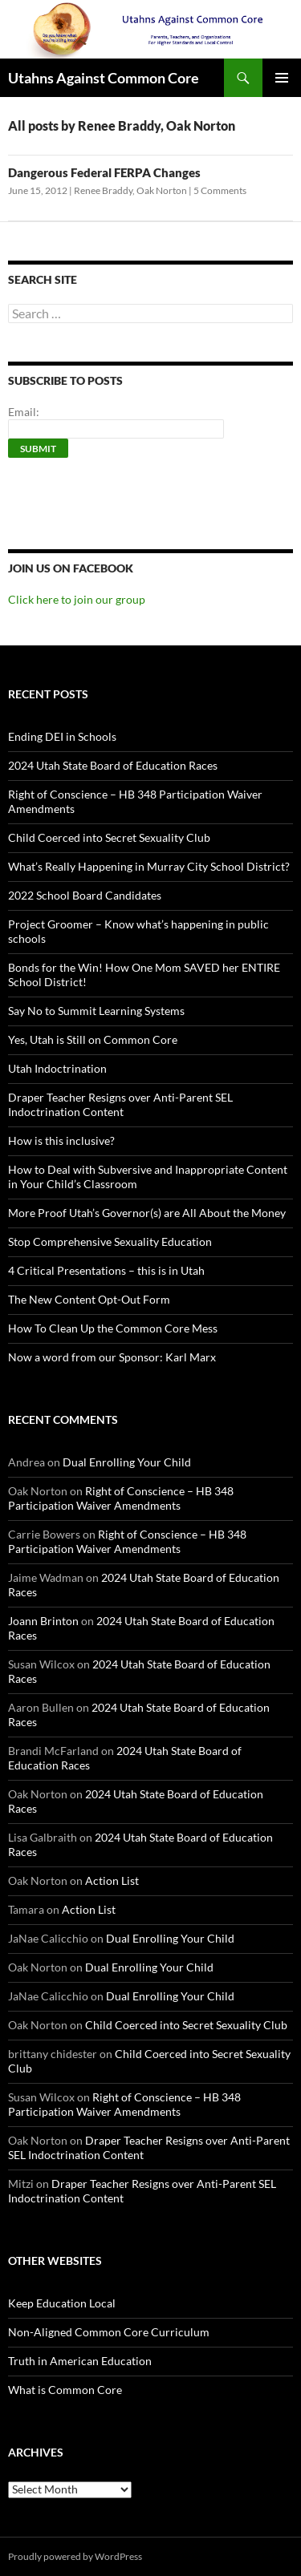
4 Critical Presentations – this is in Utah (106, 1270)
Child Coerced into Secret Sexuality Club (109, 837)
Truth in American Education (80, 2361)
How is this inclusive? (61, 1140)
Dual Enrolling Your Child (127, 1462)
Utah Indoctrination (57, 1068)
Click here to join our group (76, 599)
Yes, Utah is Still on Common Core (92, 1039)
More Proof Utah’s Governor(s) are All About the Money (147, 1212)
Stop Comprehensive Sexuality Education (110, 1241)
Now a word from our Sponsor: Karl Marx (112, 1357)
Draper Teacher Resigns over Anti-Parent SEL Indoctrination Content (120, 1104)
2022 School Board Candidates (84, 895)
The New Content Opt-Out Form (89, 1299)
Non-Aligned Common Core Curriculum (108, 2332)
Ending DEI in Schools (62, 736)
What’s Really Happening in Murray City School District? (149, 866)
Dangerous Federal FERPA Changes (104, 172)
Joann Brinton (43, 1621)
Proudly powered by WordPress (75, 2556)
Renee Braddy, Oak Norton (130, 190)
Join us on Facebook (70, 568)
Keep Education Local (62, 2303)
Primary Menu (281, 78)
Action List (112, 1880)
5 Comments (219, 190)
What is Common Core (65, 2389)
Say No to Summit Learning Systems (96, 1010)
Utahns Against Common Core (103, 78)
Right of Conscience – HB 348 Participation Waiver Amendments (121, 1498)
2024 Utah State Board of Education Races (113, 765)
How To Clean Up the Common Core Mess (113, 1328)
